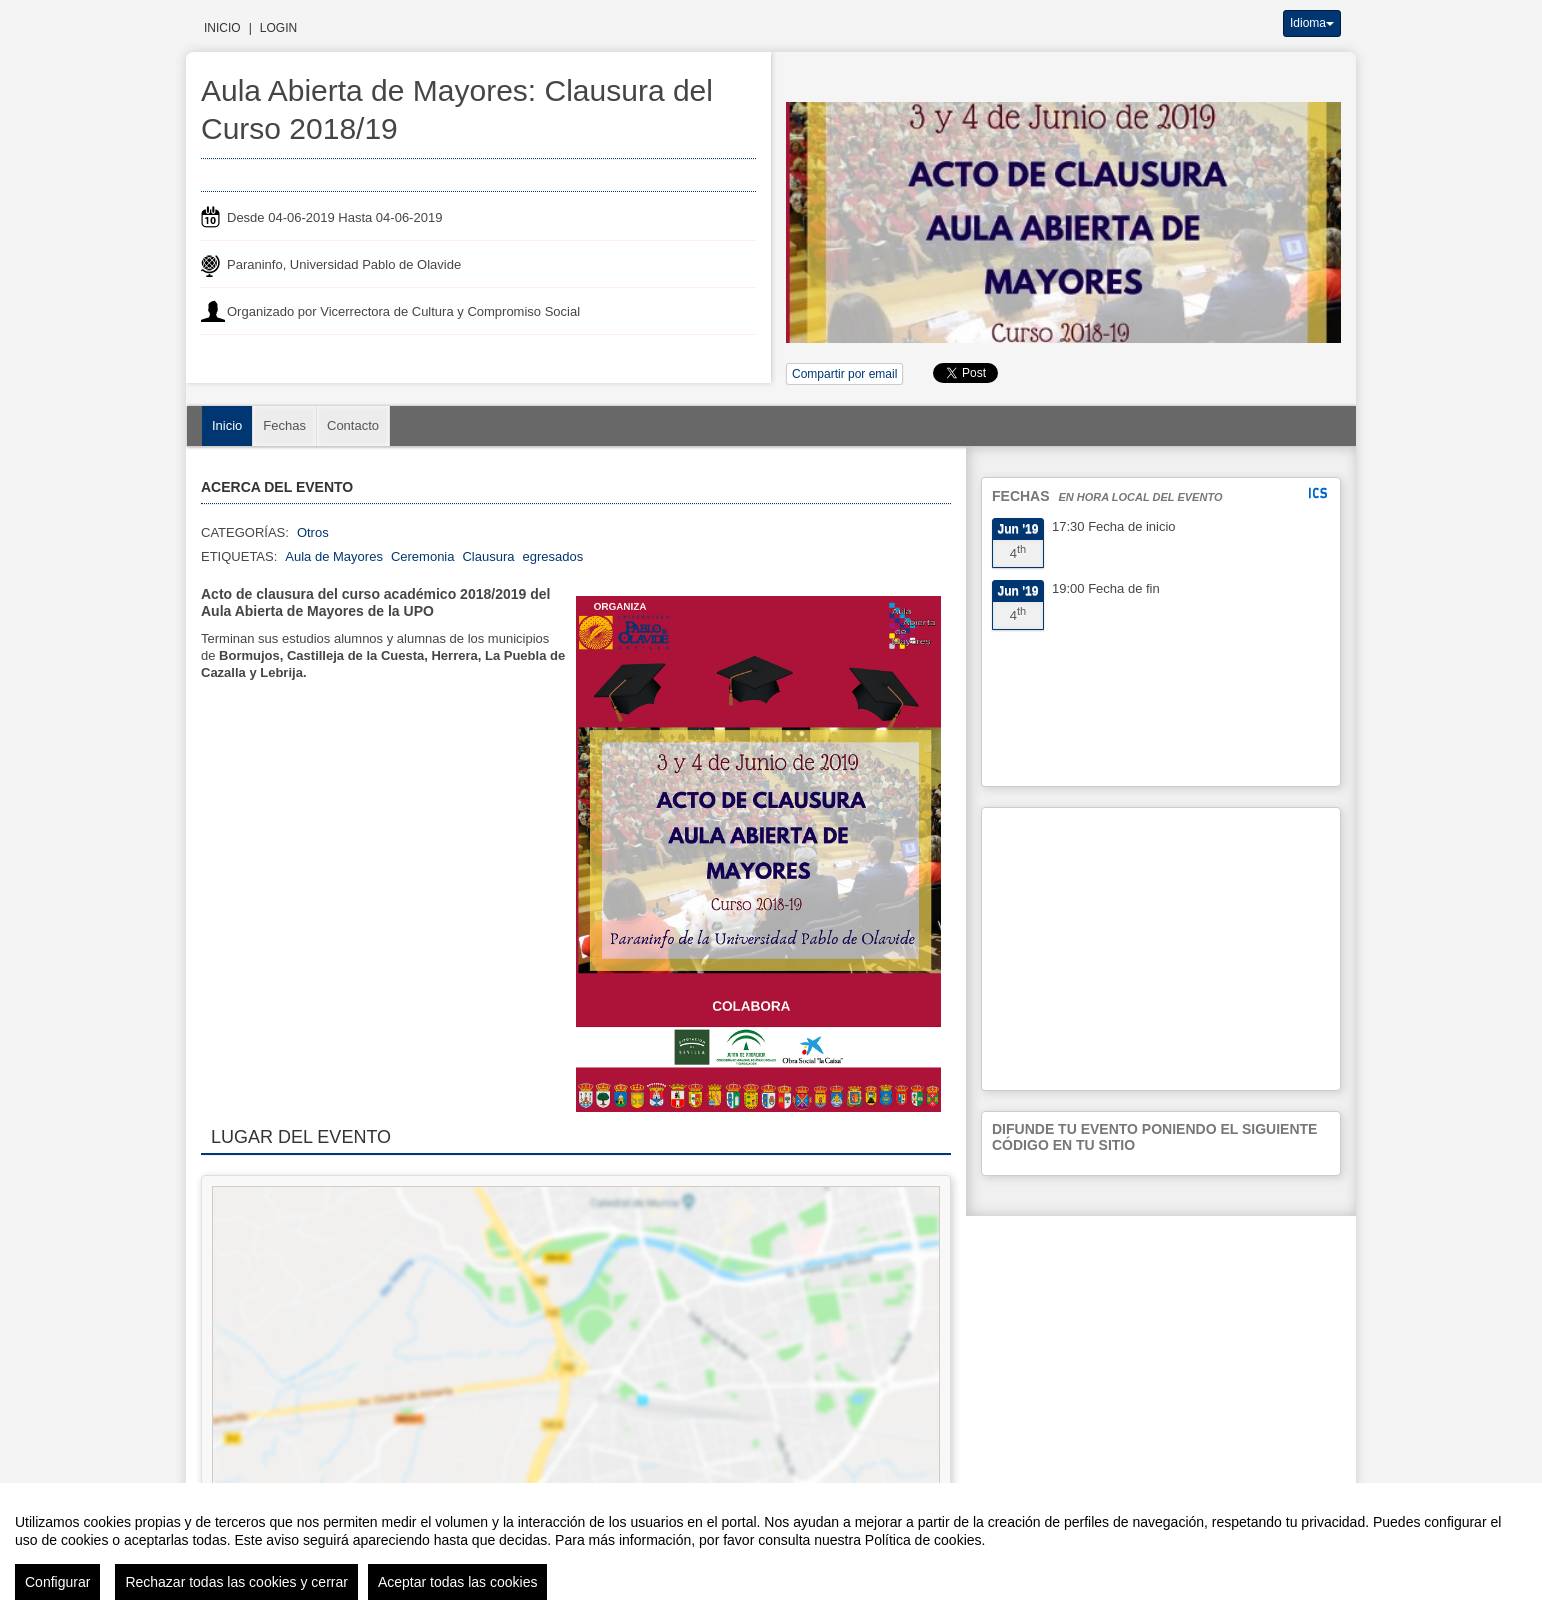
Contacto (353, 425)
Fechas (284, 425)
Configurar (57, 1582)
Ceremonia (423, 556)
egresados (553, 556)
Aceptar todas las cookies (458, 1582)
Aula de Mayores (334, 556)
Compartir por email (844, 374)
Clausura (488, 556)
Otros (313, 532)
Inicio (222, 28)
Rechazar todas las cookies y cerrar (236, 1582)
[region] (771, 1549)
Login (278, 28)
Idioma (1312, 23)
